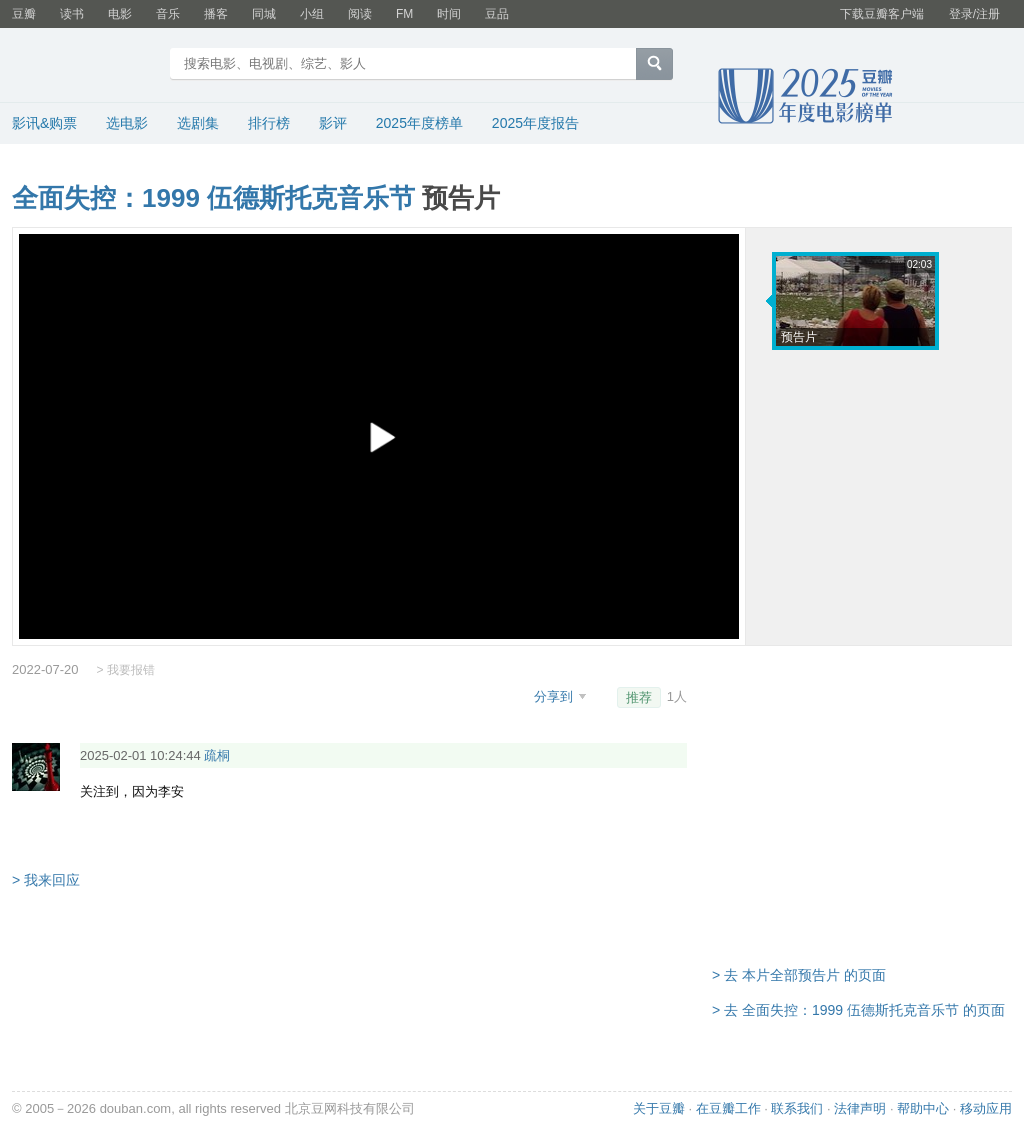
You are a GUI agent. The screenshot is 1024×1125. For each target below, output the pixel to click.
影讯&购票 (44, 123)
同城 (264, 14)
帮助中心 (923, 1108)
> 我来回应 (46, 880)
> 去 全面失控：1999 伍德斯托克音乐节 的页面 (858, 1010)
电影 (120, 14)
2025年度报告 (535, 123)
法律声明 (860, 1108)
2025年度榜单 (419, 123)
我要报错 (131, 670)
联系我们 (797, 1108)
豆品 (497, 14)
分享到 (555, 696)
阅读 (360, 14)
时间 (449, 14)
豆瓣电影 (84, 66)
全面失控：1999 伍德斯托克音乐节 (213, 198)
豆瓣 (24, 14)
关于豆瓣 (659, 1108)
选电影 (127, 123)
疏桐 (217, 755)
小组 (312, 14)
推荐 (639, 697)
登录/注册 (974, 14)
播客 (216, 14)
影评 (333, 123)
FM (404, 14)
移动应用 (986, 1108)
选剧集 (198, 123)
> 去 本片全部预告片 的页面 (799, 975)
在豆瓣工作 (728, 1108)
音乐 (168, 14)
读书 (72, 14)
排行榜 (269, 123)
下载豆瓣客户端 (882, 14)
